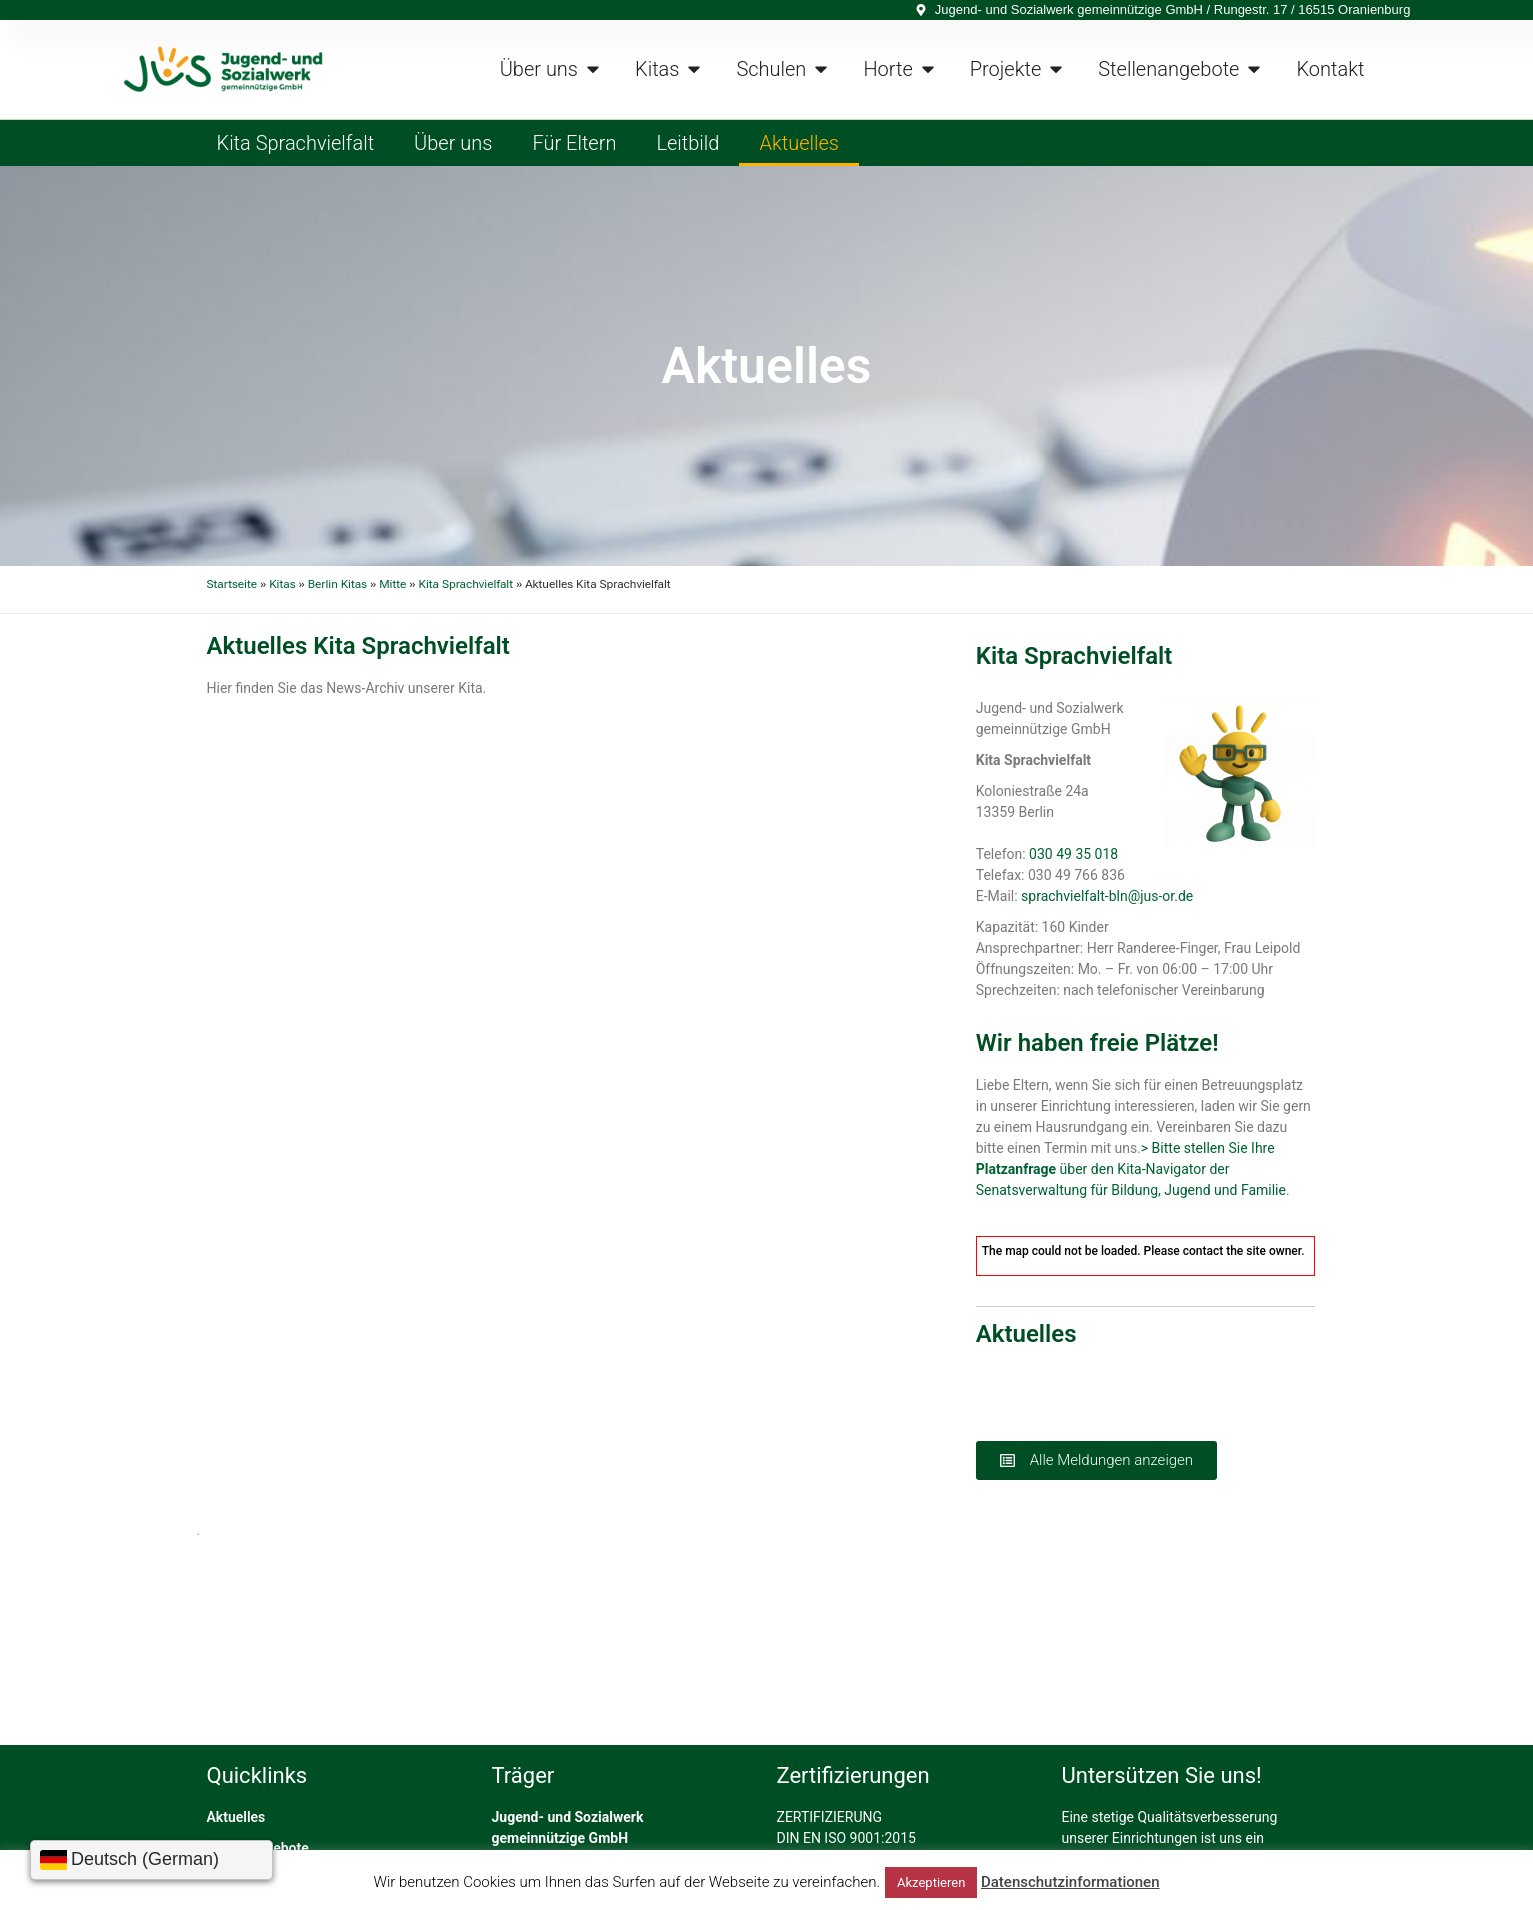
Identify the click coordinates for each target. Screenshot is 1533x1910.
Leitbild (687, 143)
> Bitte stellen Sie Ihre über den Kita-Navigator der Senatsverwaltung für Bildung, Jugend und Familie (1131, 1169)
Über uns (453, 143)
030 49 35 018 (1073, 854)
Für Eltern (574, 143)
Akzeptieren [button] (931, 1882)
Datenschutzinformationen (1070, 1882)
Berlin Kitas (337, 584)
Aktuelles (799, 143)
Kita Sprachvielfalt (296, 143)
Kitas (282, 584)
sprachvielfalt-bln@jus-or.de (1107, 896)
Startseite (232, 584)
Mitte (392, 584)
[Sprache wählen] (151, 1860)
